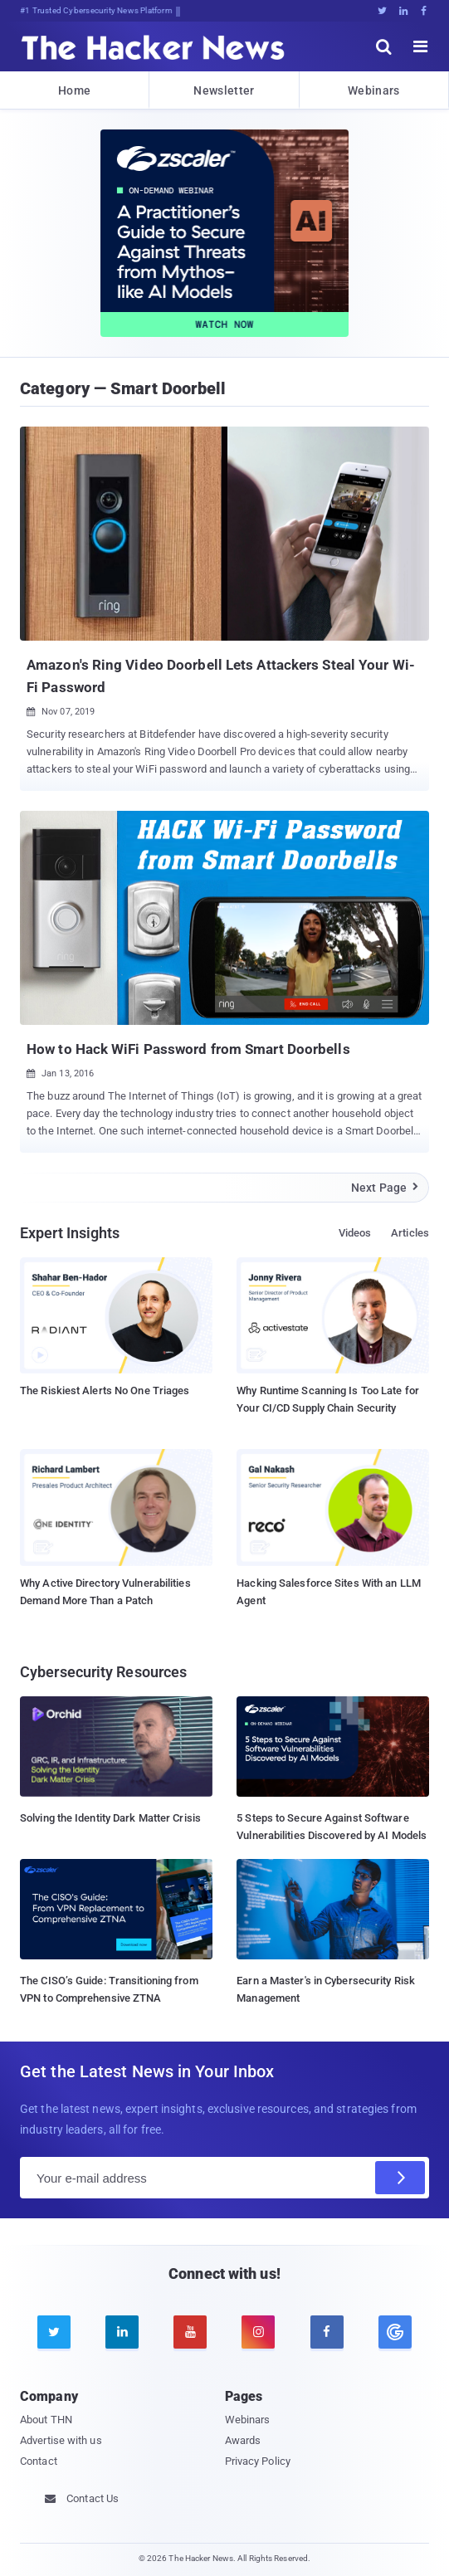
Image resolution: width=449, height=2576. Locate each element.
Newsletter (223, 90)
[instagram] (258, 2332)
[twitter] (54, 2332)
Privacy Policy (257, 2461)
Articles (410, 1233)
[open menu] (420, 46)
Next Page (385, 1187)
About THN (46, 2419)
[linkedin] (122, 2332)
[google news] (395, 2332)
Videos (355, 1233)
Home (74, 90)
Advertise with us (61, 2440)
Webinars (373, 90)
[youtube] (190, 2332)
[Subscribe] (400, 2177)
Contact (38, 2461)
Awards (243, 2440)
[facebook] (327, 2332)
